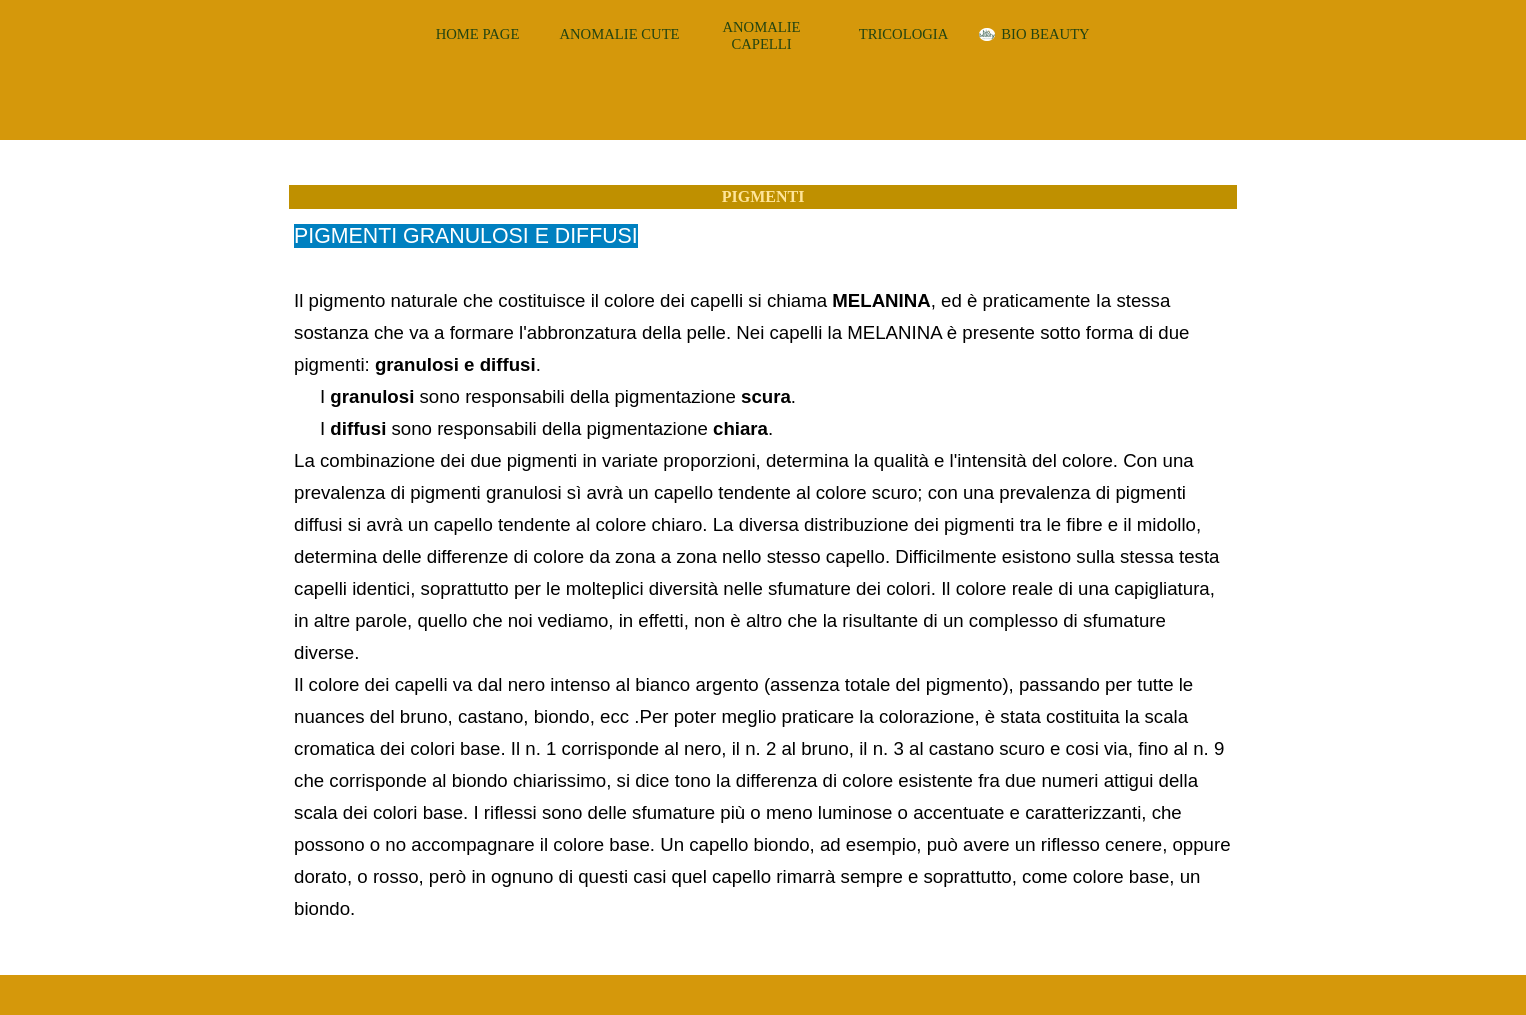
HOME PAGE (478, 34)
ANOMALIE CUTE (619, 34)
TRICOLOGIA (904, 34)
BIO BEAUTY (1045, 34)
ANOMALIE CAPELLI (761, 35)
